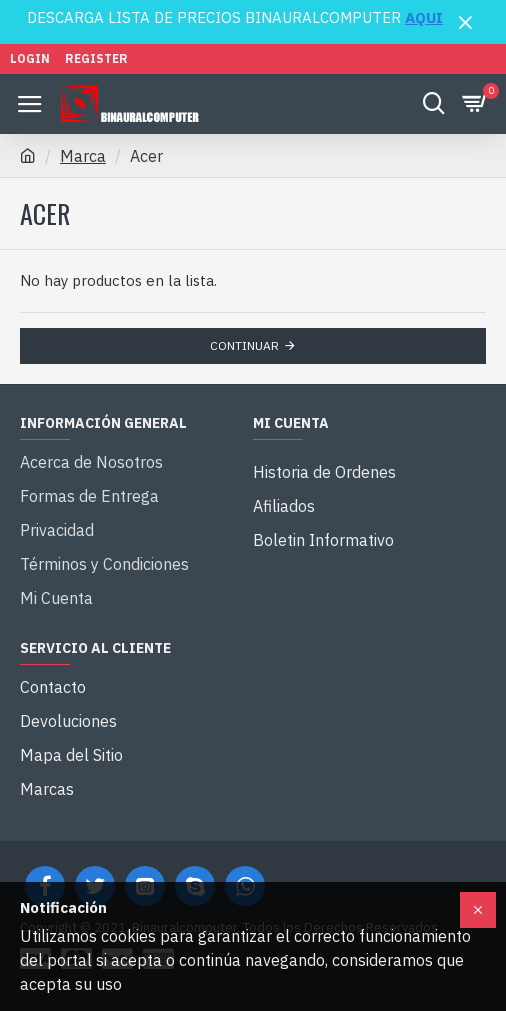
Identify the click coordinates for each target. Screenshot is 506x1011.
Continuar (244, 345)
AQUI (424, 17)
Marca (83, 156)
